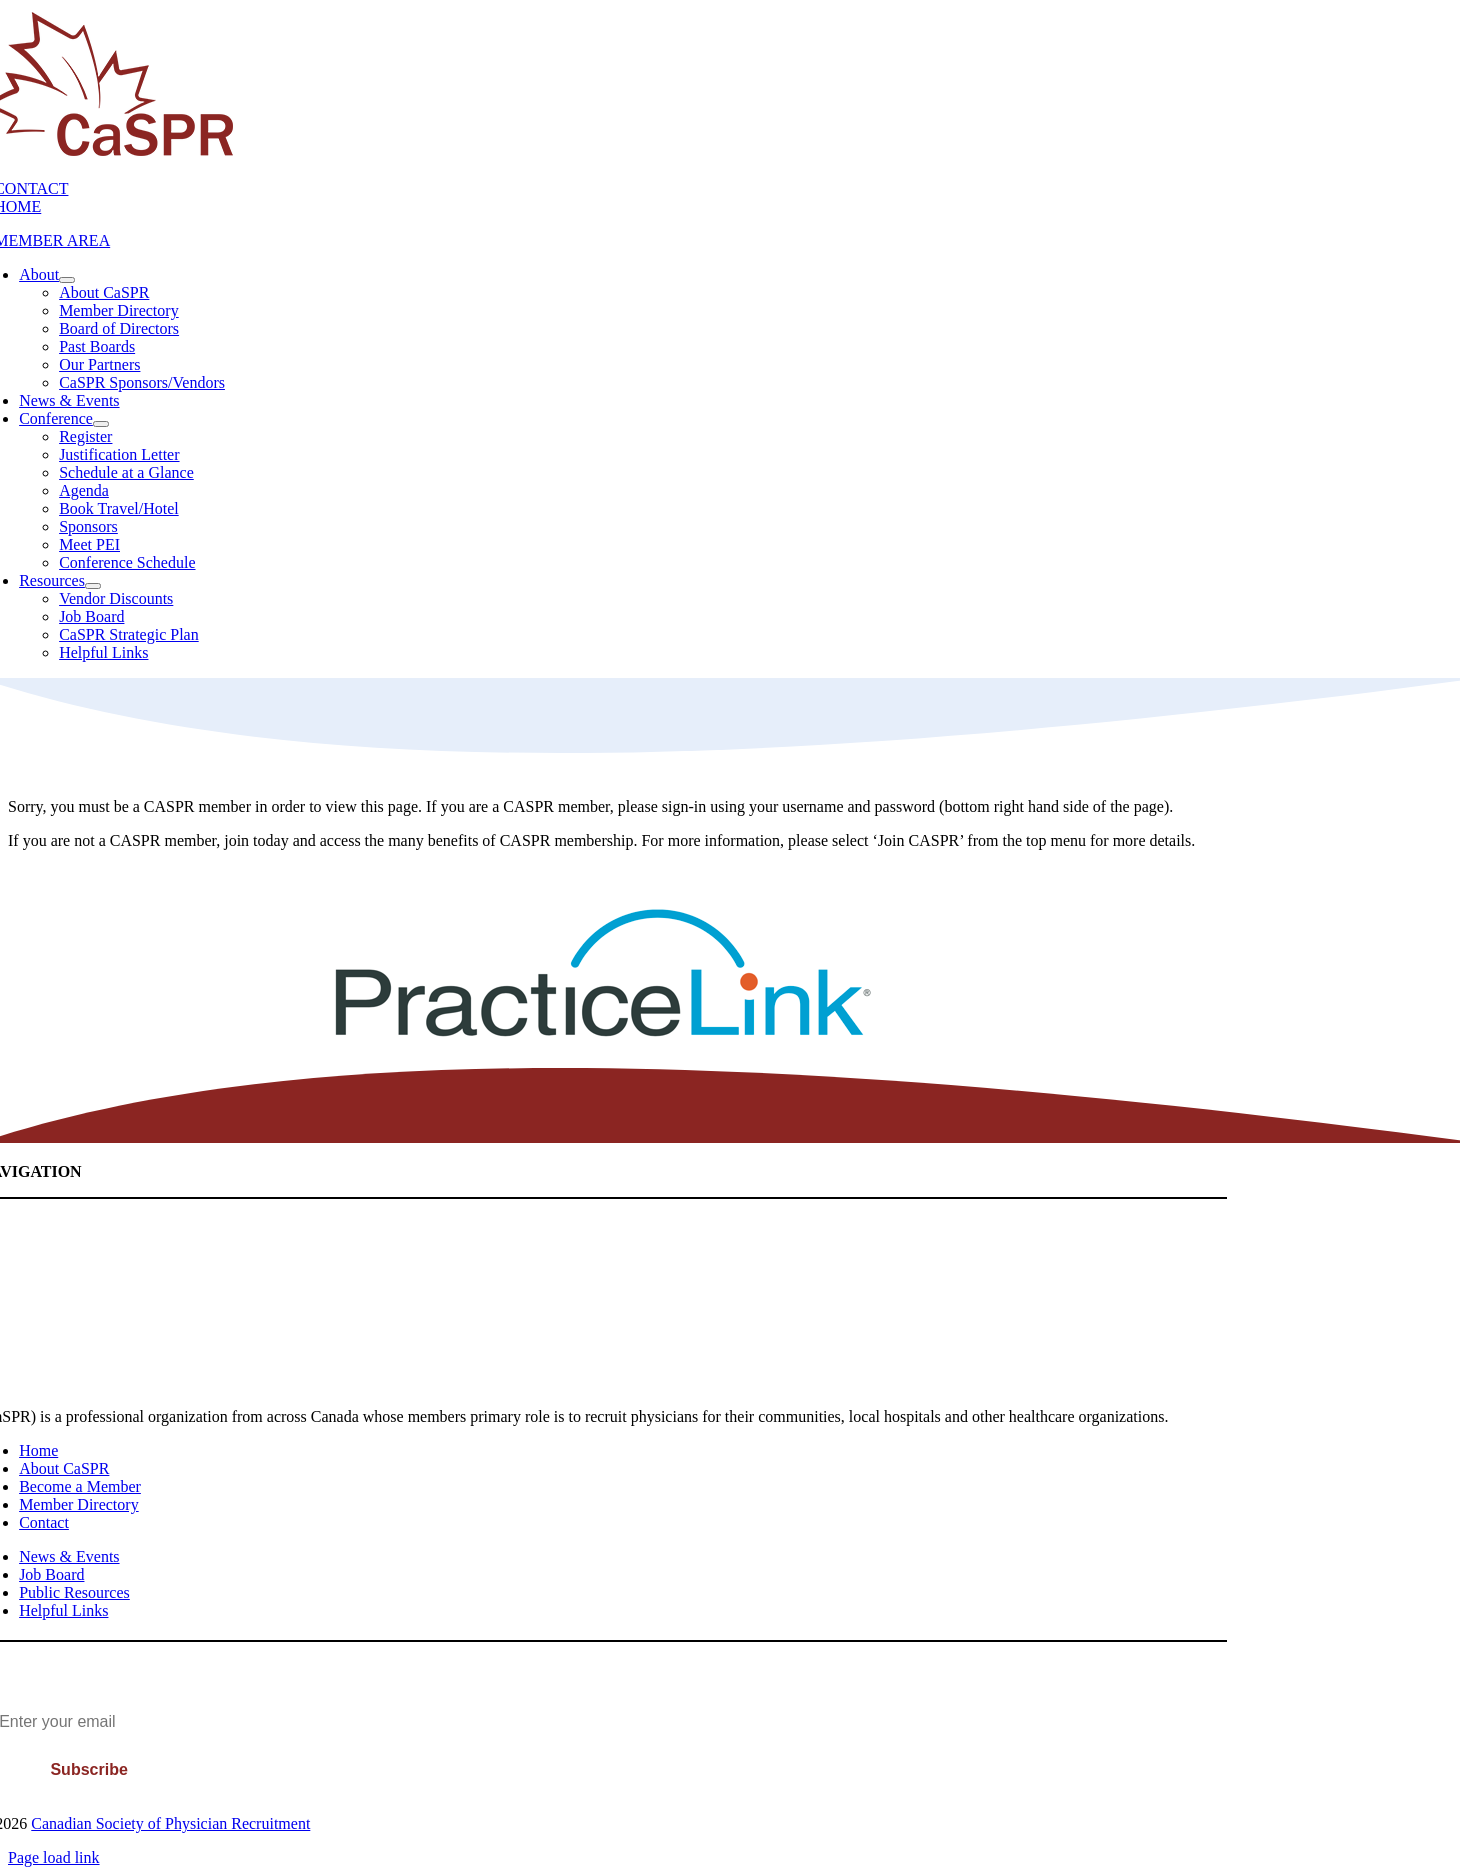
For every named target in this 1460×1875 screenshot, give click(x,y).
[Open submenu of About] (67, 280)
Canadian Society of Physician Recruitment (170, 1823)
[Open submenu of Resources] (93, 586)
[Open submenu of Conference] (101, 424)
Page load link (54, 1857)
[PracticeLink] (603, 1033)
